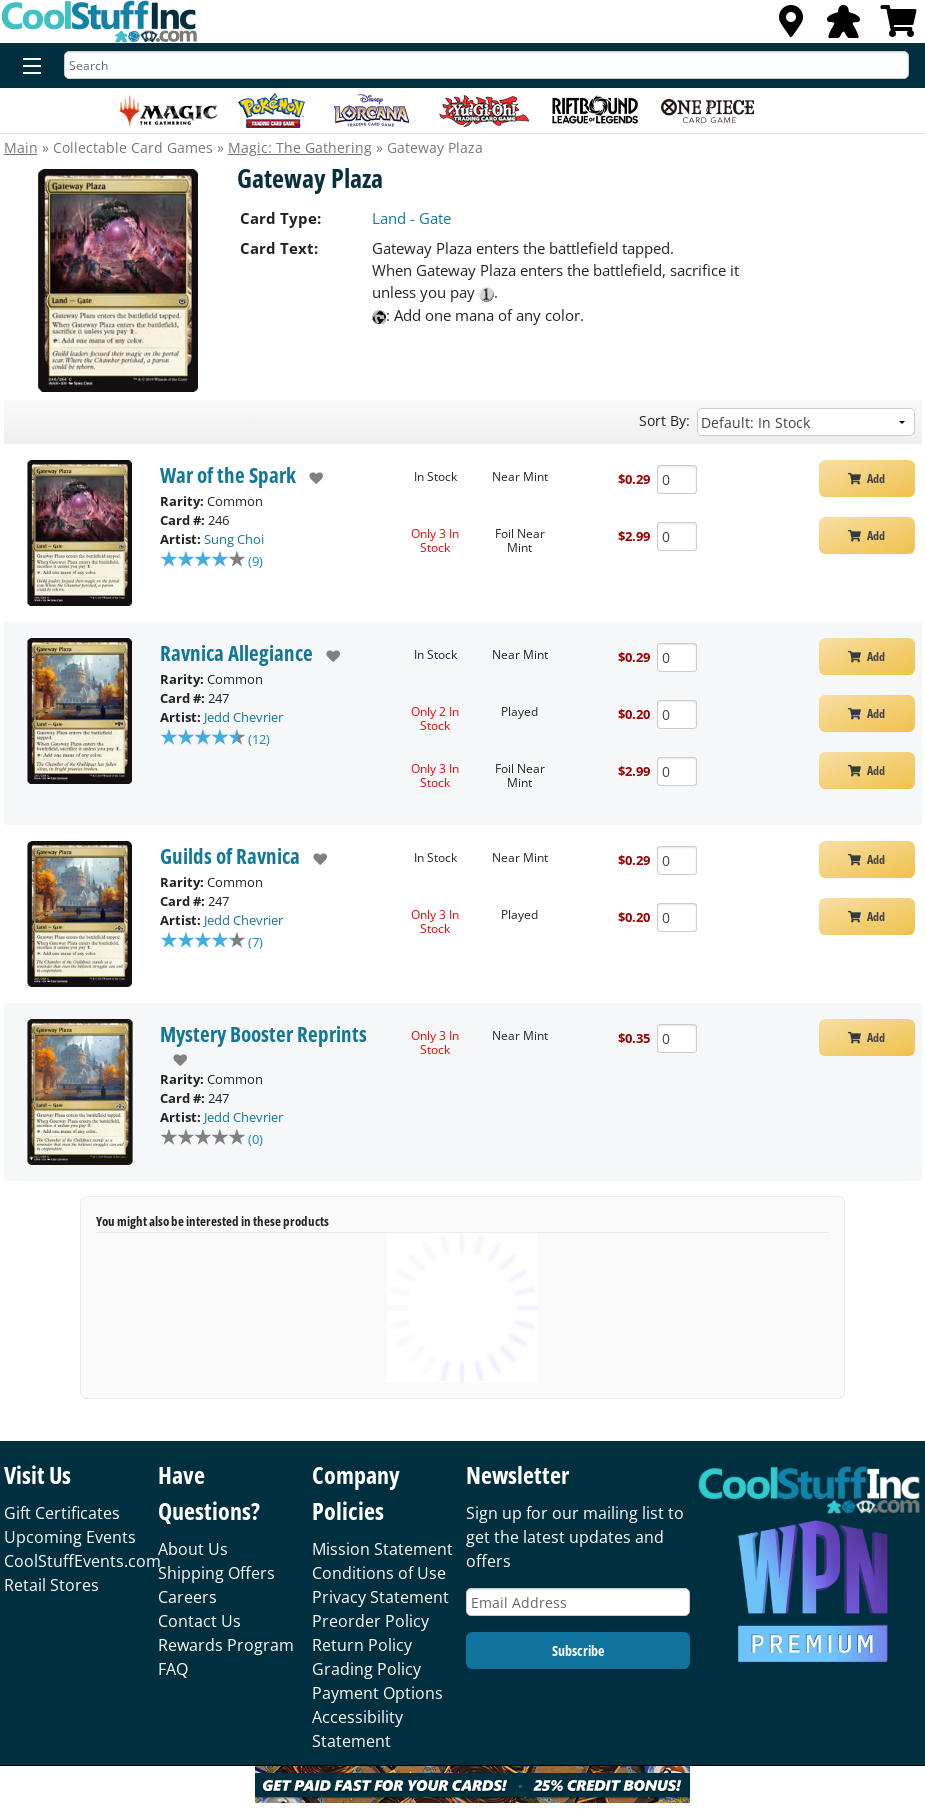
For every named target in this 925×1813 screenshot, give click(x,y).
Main (21, 147)
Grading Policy (366, 1669)
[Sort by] (805, 422)
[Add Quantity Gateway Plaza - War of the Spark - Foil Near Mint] (677, 536)
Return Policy (362, 1645)
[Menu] (27, 67)
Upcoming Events (70, 1537)
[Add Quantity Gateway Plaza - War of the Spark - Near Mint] (677, 479)
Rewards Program (226, 1645)
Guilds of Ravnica (230, 856)
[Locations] (791, 27)
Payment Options (377, 1693)
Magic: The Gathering (300, 147)
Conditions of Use (379, 1573)
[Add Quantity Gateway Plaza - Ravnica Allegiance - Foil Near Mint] (677, 771)
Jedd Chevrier (243, 717)
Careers (187, 1597)
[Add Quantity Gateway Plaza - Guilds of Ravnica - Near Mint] (677, 860)
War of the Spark (228, 475)
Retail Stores (51, 1585)
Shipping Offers (216, 1573)
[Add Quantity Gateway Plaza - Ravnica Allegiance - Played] (677, 714)
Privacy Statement (380, 1597)
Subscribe (578, 1650)
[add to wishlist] (309, 478)
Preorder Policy (370, 1621)
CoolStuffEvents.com (82, 1561)
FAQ (173, 1669)
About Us (193, 1549)
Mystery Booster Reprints (263, 1034)
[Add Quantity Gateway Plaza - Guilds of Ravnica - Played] (677, 917)
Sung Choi (234, 539)
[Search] (486, 65)
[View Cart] (899, 27)
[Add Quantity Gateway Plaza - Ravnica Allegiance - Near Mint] (677, 657)
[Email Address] (578, 1602)
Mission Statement (382, 1549)
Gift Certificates (62, 1513)
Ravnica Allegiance (236, 653)
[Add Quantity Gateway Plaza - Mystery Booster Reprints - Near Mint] (677, 1038)
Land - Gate (411, 218)
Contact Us (199, 1621)
